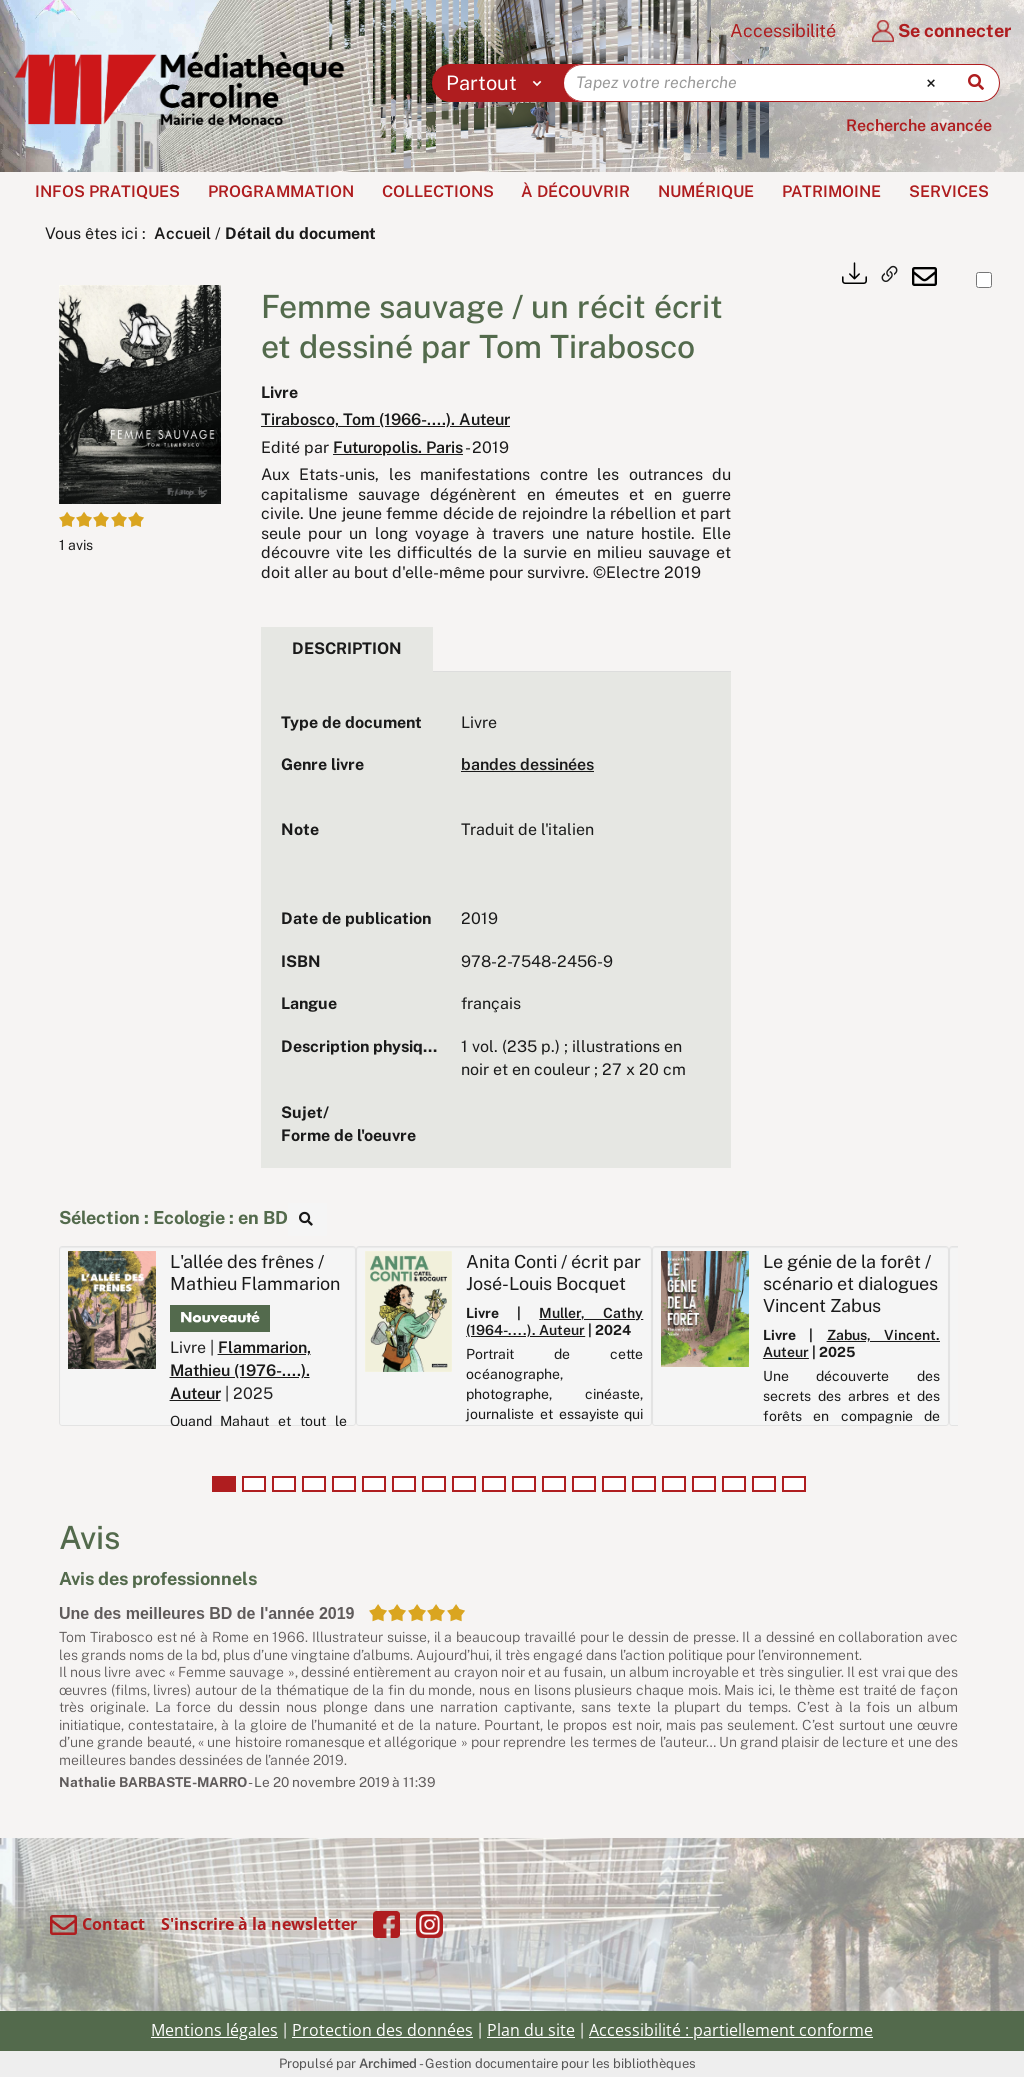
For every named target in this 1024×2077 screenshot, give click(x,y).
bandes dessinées (527, 764)
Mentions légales (214, 2030)
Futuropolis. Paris (398, 447)
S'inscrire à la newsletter (259, 1924)
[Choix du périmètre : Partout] (498, 83)
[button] (140, 393)
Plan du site (531, 2030)
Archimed (388, 2063)
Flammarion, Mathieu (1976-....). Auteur (240, 1370)
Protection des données (382, 2030)
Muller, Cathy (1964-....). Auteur (554, 1321)
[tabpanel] (496, 930)
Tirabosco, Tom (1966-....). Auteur (385, 419)
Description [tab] (347, 648)
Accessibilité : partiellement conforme (731, 2030)
